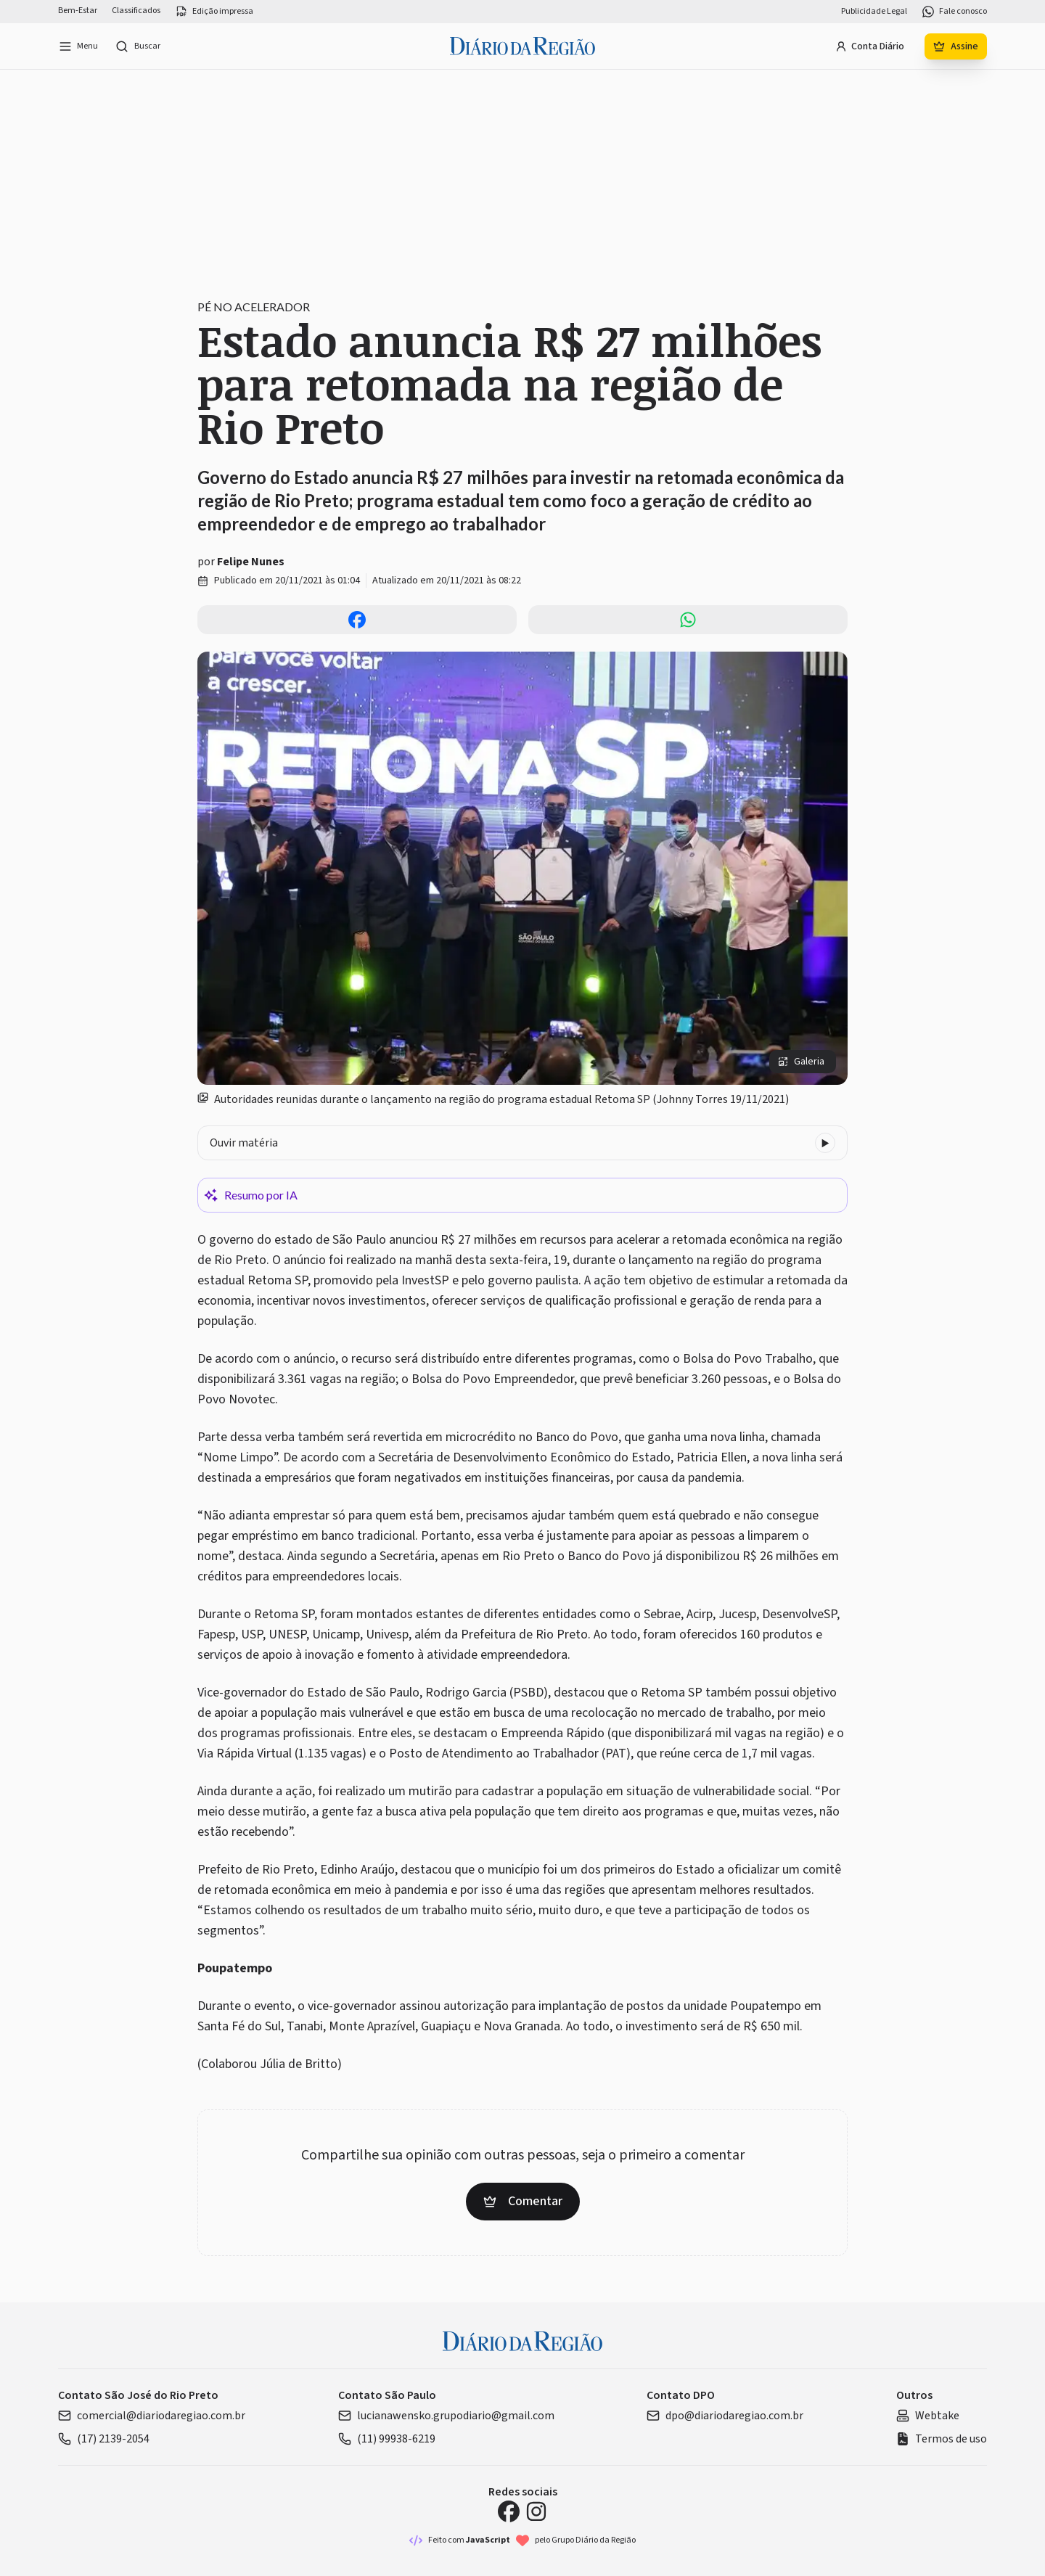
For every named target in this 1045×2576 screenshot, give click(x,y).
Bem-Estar (77, 11)
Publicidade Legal (874, 11)
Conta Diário (869, 46)
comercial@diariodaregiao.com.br (151, 2416)
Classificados (136, 11)
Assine (955, 46)
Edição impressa (214, 11)
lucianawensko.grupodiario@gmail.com (446, 2416)
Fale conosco (954, 11)
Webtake (927, 2416)
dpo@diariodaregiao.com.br (725, 2416)
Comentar (522, 2201)
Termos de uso (941, 2439)
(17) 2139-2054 (103, 2439)
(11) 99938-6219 (386, 2439)
